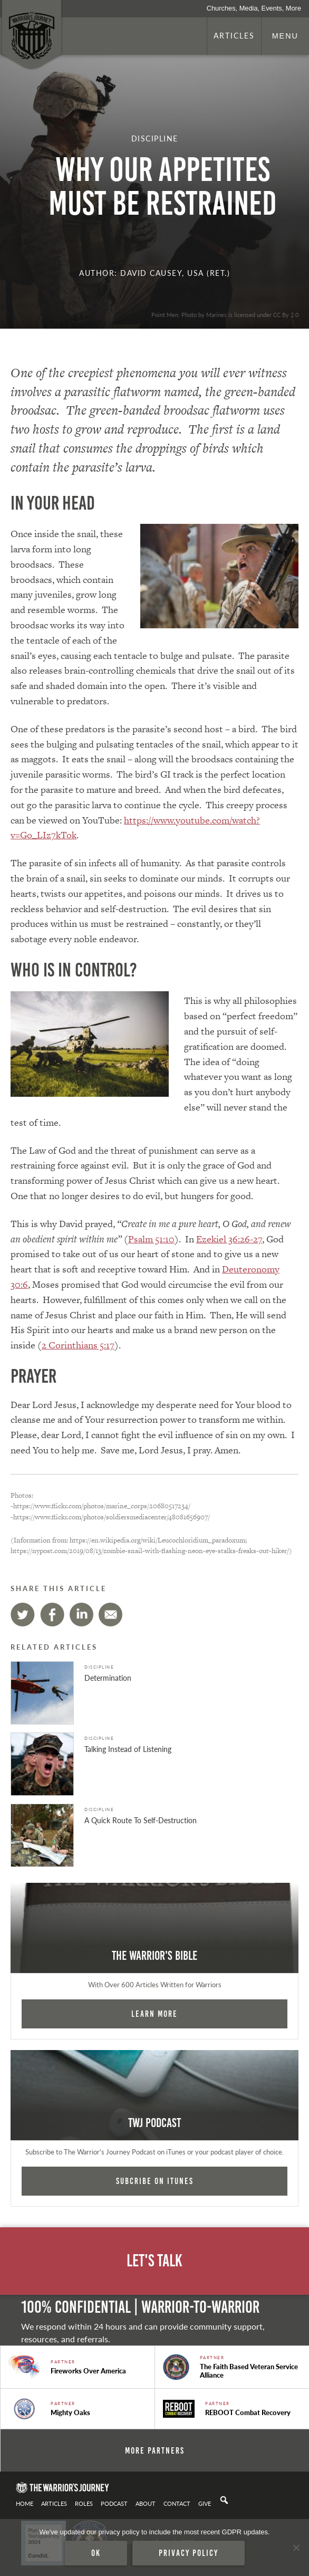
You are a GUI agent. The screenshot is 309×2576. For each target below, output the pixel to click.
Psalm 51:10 (151, 1239)
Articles (234, 35)
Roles (84, 2503)
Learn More (154, 2013)
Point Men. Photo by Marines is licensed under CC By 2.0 (224, 314)
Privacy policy (188, 2553)
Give (204, 2503)
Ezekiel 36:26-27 (229, 1239)
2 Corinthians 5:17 (78, 1345)
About (146, 2503)
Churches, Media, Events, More (254, 8)
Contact (176, 2503)
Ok (96, 2553)
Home (24, 2503)
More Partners (155, 2450)
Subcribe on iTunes (155, 2181)
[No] (296, 2547)
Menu (285, 36)
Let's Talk (154, 2261)
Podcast (114, 2503)
